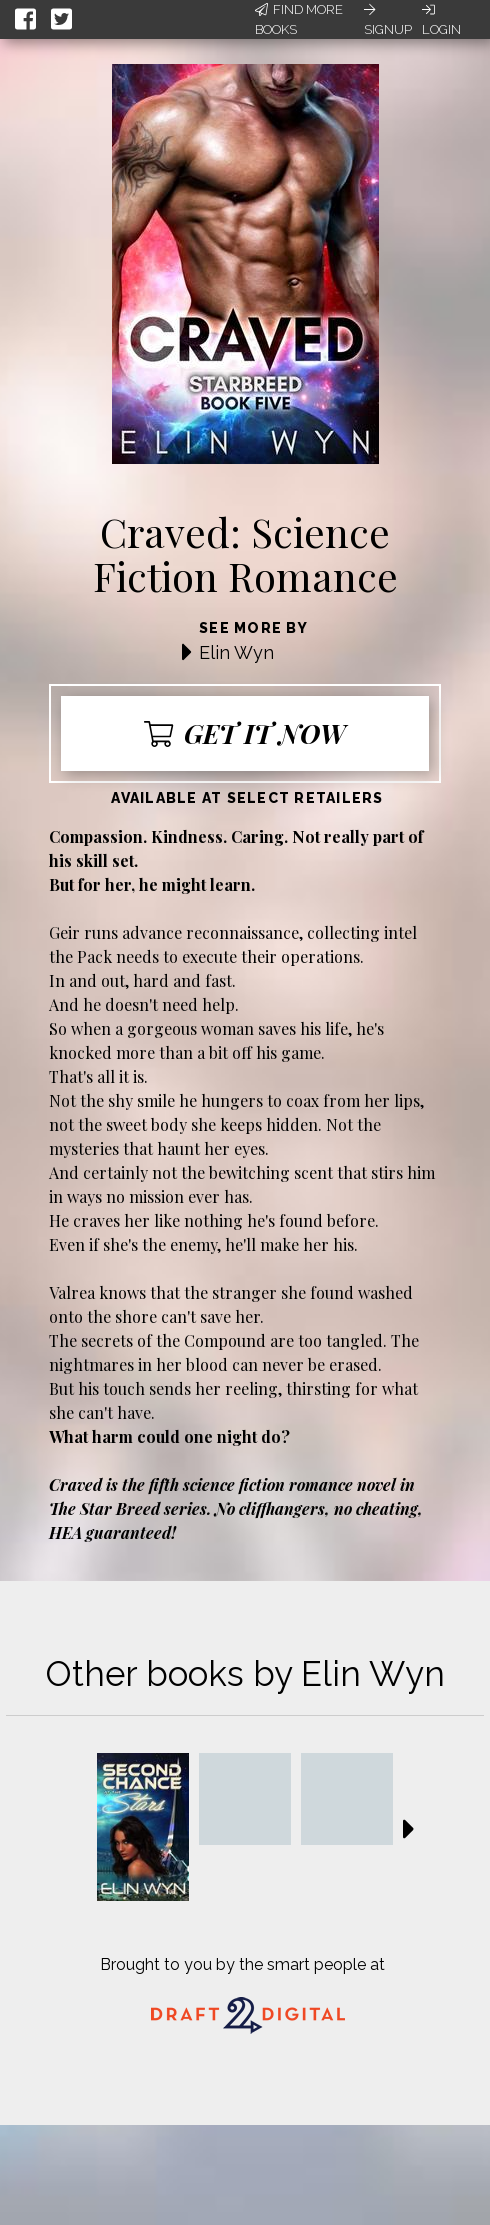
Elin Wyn (236, 652)
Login (441, 20)
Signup (388, 20)
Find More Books (299, 19)
